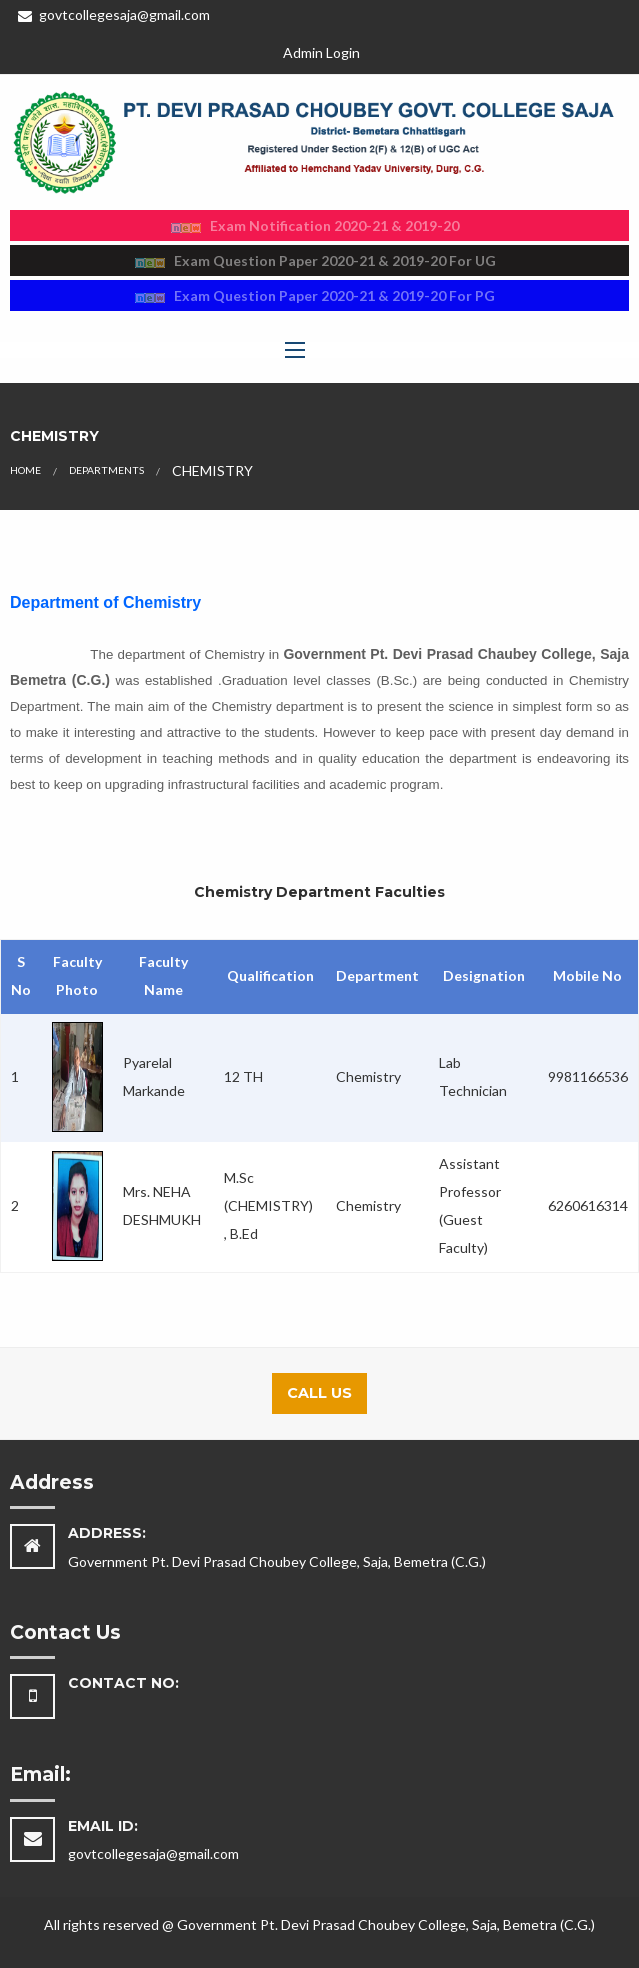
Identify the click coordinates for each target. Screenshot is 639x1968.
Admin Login (321, 52)
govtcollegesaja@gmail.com (114, 14)
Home (25, 470)
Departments (106, 470)
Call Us (319, 1393)
